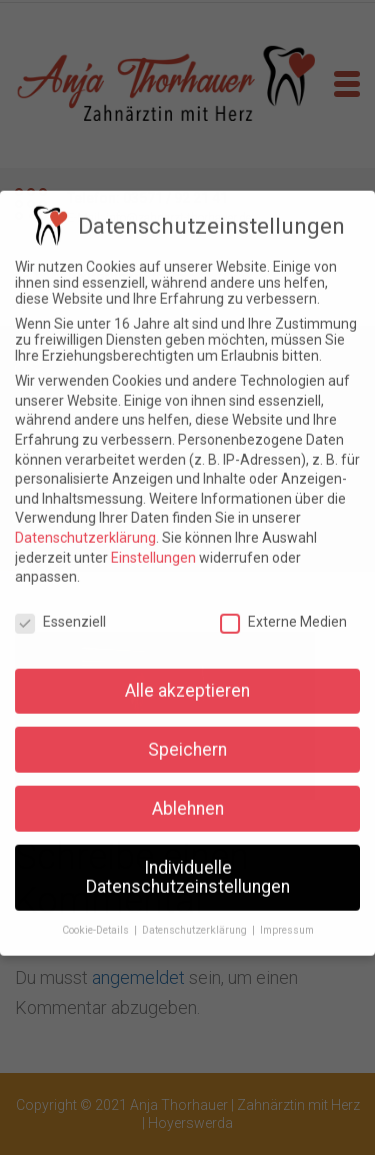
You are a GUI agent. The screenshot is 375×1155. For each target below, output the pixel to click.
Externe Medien (283, 611)
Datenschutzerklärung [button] (196, 919)
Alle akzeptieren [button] (187, 679)
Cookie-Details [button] (97, 919)
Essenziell (60, 611)
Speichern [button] (187, 738)
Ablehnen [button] (188, 797)
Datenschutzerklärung (85, 527)
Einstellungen (153, 546)
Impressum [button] (287, 919)
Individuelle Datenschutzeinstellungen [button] (188, 866)
